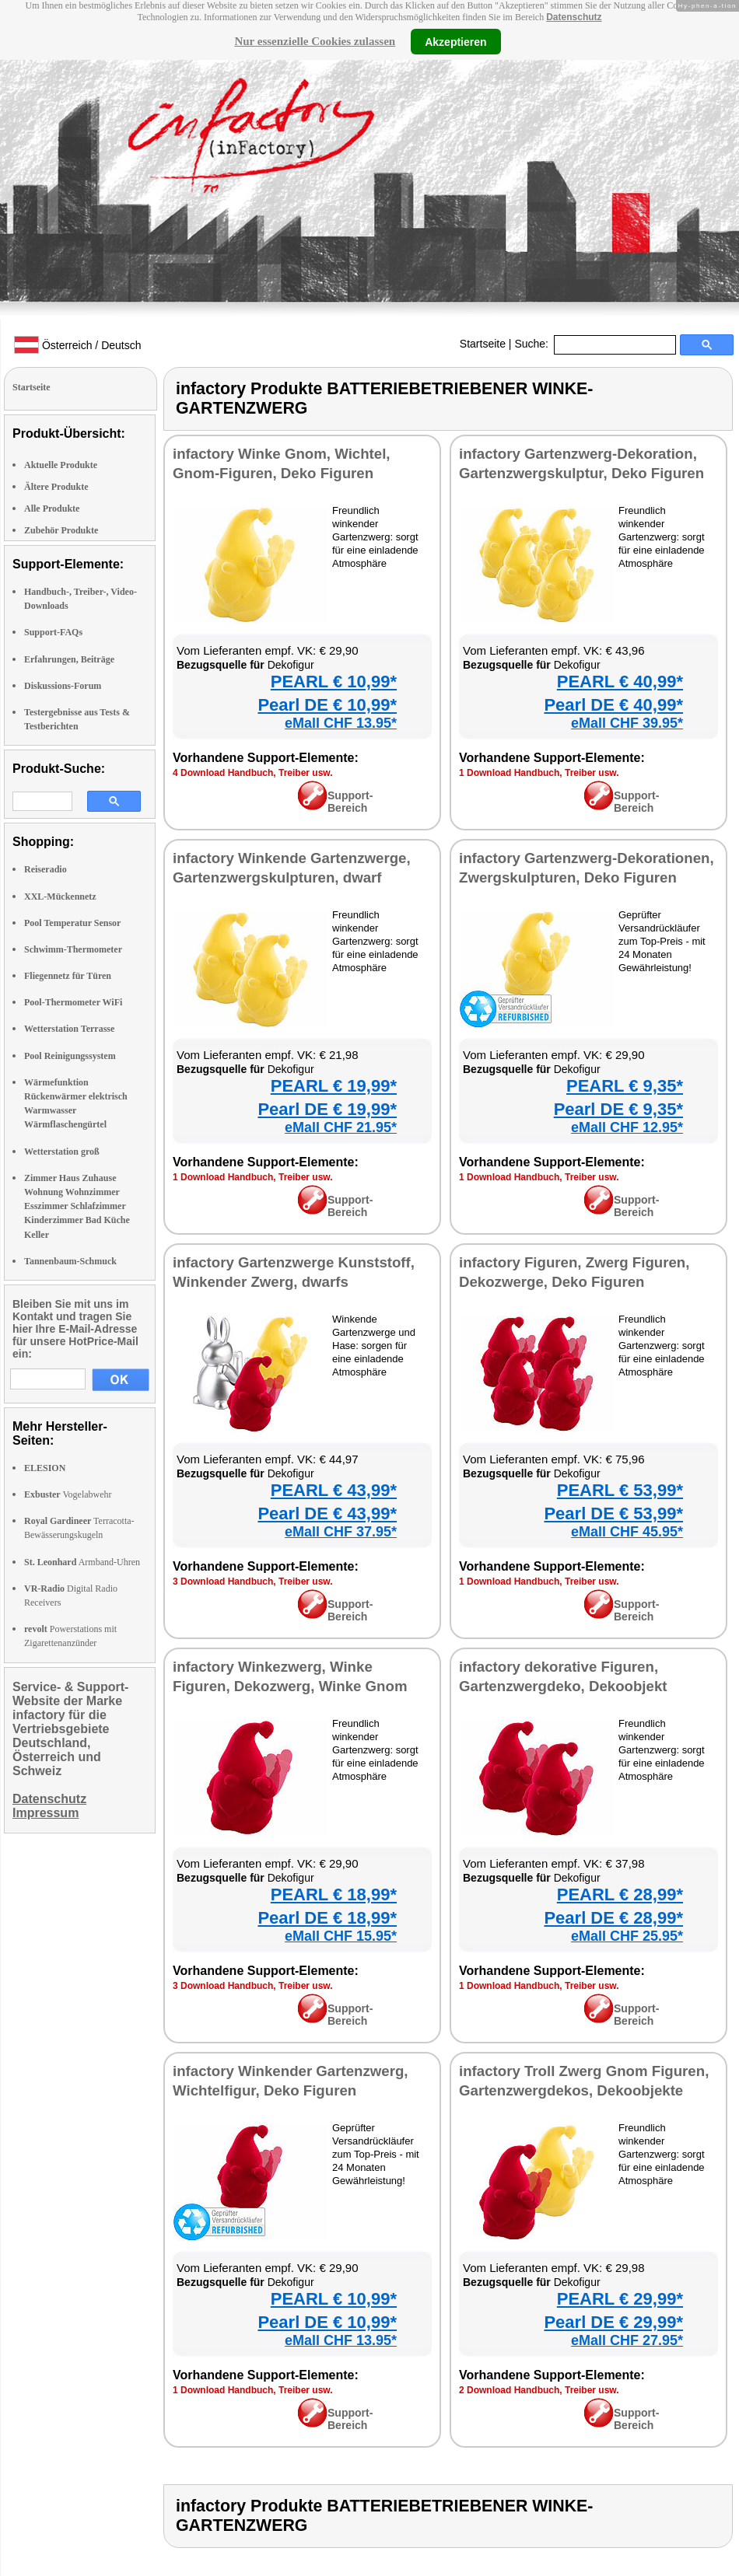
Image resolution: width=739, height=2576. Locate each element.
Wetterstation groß (62, 1151)
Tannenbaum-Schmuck (70, 1261)
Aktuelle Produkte (60, 465)
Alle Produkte (51, 508)
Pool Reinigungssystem (70, 1055)
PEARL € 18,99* (334, 1894)
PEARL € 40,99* (620, 681)
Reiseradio (45, 869)
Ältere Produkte (56, 486)
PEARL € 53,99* (620, 1490)
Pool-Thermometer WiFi (73, 1002)
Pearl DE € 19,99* (327, 1109)
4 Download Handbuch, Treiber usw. (253, 772)
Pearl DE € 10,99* (327, 705)
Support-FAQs (53, 632)
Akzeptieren (455, 41)
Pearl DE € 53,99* (613, 1513)
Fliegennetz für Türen (67, 975)
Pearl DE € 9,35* (618, 1109)
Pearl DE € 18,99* (327, 1918)
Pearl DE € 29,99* (613, 2322)
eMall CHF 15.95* (341, 1936)
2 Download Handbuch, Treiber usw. (539, 2390)
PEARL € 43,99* (334, 1490)
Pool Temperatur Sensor (72, 923)
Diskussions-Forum (62, 685)
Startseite (483, 343)
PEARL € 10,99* (334, 681)
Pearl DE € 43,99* (327, 1513)
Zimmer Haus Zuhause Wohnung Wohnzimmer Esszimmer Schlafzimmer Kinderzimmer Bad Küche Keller (77, 1206)
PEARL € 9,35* (624, 1086)
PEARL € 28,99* (620, 1894)
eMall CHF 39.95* (627, 723)
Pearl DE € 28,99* (613, 1918)
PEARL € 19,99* (334, 1086)
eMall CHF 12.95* (627, 1127)
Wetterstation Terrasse (69, 1028)
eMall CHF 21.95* (341, 1127)
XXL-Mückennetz (60, 896)
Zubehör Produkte (61, 530)
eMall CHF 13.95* (341, 723)
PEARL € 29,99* (620, 2299)
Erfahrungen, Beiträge (69, 659)
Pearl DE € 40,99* (613, 705)
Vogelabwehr (68, 1494)
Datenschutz (573, 17)
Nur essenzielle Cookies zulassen (314, 41)
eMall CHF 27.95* (627, 2340)
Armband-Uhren (82, 1562)
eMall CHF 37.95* (341, 1532)
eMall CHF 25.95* (627, 1936)
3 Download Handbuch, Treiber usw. (253, 1581)
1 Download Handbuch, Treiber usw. (539, 772)
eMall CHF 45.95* (627, 1532)
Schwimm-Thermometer (73, 949)
